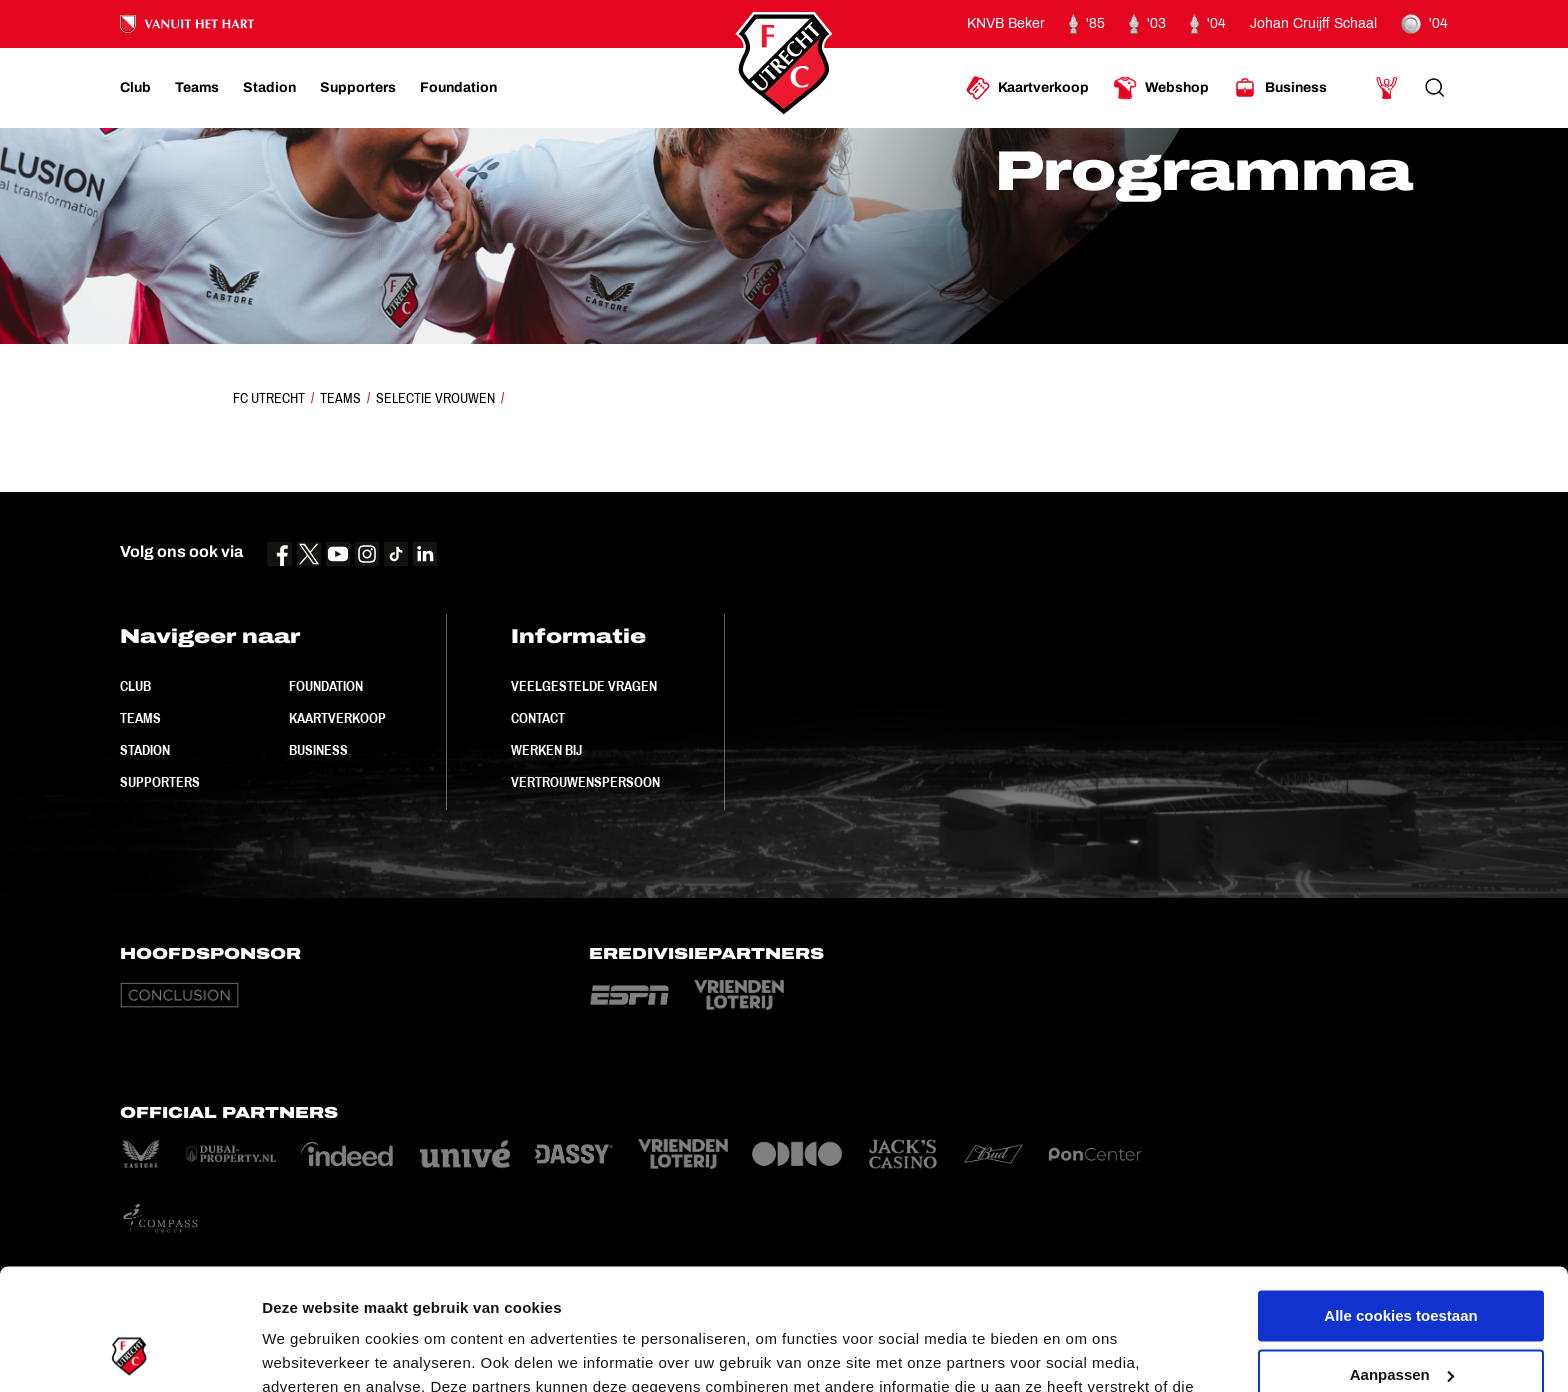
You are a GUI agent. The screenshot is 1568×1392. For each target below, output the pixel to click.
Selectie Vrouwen (435, 398)
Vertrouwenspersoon (585, 782)
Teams (340, 398)
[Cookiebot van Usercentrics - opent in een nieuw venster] (129, 1353)
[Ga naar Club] (135, 88)
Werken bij (546, 750)
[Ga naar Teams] (197, 88)
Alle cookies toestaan (1400, 1202)
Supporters (160, 782)
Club (135, 686)
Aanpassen (1402, 1260)
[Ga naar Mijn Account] (1387, 88)
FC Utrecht (269, 398)
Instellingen (304, 1352)
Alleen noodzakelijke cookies (1401, 1319)
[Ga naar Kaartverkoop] (1027, 88)
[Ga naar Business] (1280, 88)
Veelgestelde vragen (584, 686)
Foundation (326, 686)
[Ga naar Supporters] (358, 88)
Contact (538, 718)
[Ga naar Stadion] (269, 88)
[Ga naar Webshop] (1161, 88)
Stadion (145, 750)
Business (318, 750)
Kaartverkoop (337, 718)
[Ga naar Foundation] (458, 88)
